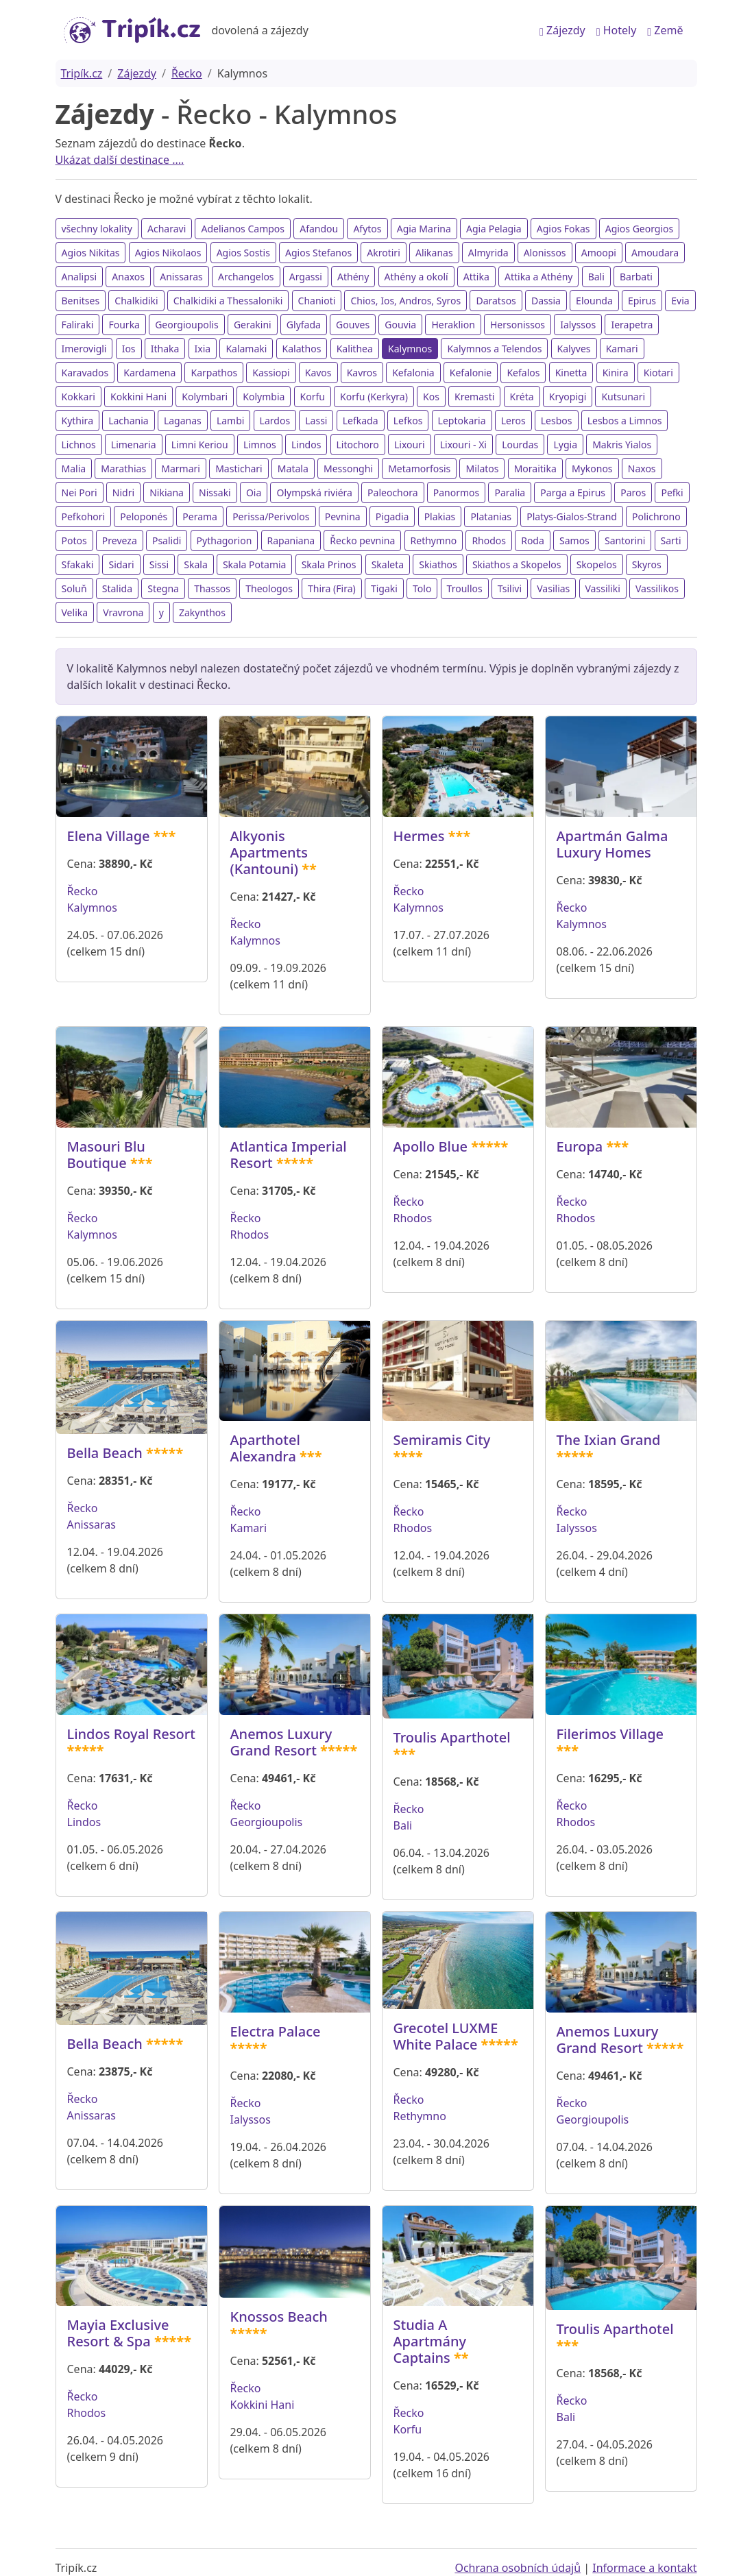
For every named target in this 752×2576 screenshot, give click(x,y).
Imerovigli (84, 348)
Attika (476, 276)
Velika (75, 612)
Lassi (316, 420)
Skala (195, 564)
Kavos (318, 372)
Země (665, 30)
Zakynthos (202, 612)
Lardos (275, 420)
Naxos (642, 468)
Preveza (119, 540)
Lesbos (556, 420)
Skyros (647, 564)
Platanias (490, 516)
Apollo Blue (430, 1146)
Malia (74, 468)
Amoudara (655, 252)
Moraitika (535, 468)
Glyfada (304, 324)
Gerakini (252, 324)
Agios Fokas (563, 228)
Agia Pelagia (494, 228)
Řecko (186, 73)
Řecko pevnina (362, 540)
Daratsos (496, 300)
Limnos (259, 444)
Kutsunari (623, 396)
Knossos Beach (279, 2316)
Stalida (117, 588)
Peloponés (143, 516)
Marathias (123, 468)
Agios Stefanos (318, 252)
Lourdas (520, 444)
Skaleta (388, 564)
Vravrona (123, 612)
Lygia (565, 444)
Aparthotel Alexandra (265, 1448)
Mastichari (239, 468)
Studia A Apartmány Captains (430, 2341)
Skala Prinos (329, 564)
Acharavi (166, 228)
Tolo (422, 588)
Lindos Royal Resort (131, 1734)
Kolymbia (263, 396)
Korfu (312, 396)
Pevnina (343, 516)
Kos (431, 396)
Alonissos (545, 252)
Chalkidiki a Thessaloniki (228, 300)
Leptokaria (462, 420)
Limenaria (133, 444)
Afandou (319, 228)
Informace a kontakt (644, 2567)
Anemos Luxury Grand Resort (281, 1742)
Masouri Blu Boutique (106, 1154)
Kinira (616, 372)
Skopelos (597, 564)
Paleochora (392, 492)
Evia (680, 300)
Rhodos (489, 540)
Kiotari (658, 372)
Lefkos (408, 420)
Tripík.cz (82, 73)
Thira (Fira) (332, 588)
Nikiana (166, 492)
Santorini (625, 540)
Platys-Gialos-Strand (571, 516)
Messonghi (348, 468)
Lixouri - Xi (463, 444)
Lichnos (79, 444)
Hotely (616, 30)
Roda (532, 540)
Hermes (419, 836)
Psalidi (166, 540)
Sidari (121, 564)
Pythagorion (224, 540)
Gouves (352, 324)
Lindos (306, 444)
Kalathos (302, 348)
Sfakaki (78, 564)
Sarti (671, 540)
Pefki (672, 492)
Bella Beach (105, 1453)
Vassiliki (602, 588)
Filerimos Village (610, 1734)
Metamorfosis (419, 468)
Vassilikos (657, 588)
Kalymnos (410, 348)
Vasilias (553, 588)
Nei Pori (79, 492)
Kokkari (78, 396)
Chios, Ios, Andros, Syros (405, 300)
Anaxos (128, 276)
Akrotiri (383, 252)
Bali (596, 276)
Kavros (362, 372)
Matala (293, 468)
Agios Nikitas (91, 252)
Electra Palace (275, 2031)
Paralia (509, 492)
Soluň (74, 588)
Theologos (269, 588)
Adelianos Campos (242, 228)
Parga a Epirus (572, 492)
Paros (633, 492)
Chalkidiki (136, 300)
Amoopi (598, 252)
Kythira (77, 420)
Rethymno (434, 540)
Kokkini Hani (138, 396)
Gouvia (400, 324)
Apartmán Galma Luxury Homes (612, 844)
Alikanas (434, 252)
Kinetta (571, 372)
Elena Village (108, 836)
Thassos (212, 588)
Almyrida (488, 252)
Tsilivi (510, 588)
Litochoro (358, 444)
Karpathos (214, 372)
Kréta (522, 396)
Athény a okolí (416, 276)
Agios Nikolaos (168, 252)
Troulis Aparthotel (452, 1737)
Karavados (85, 372)
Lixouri (409, 444)
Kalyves (574, 348)
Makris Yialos (621, 444)
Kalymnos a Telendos (494, 348)
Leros (513, 420)
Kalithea (355, 348)
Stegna (163, 588)
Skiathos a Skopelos (516, 564)
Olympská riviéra (314, 492)
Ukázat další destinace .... (120, 159)
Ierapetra (632, 324)
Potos (74, 540)
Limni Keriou (199, 444)
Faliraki (78, 324)
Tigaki (384, 588)
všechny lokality (97, 228)
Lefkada (360, 420)
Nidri (123, 492)
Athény (353, 276)
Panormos (456, 492)
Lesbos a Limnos (624, 420)
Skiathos (438, 564)
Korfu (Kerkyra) (374, 396)
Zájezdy (562, 30)
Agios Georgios (639, 228)
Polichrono (656, 516)
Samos (574, 540)
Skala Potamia (255, 564)
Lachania (128, 420)
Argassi (305, 276)
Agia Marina (424, 228)
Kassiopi (270, 372)
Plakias (440, 516)
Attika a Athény (538, 276)
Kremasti (474, 396)
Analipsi (79, 276)
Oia (253, 492)
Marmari (180, 468)
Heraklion (452, 324)
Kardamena (149, 372)
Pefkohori (84, 516)
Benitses (81, 300)
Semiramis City (442, 1440)
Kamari (622, 348)
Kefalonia (413, 372)
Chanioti (317, 300)
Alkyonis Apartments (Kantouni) (269, 852)
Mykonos (592, 468)
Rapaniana (291, 540)
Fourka (124, 324)
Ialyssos (578, 324)
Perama (199, 516)
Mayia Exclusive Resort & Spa (118, 2333)
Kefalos (523, 372)
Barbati (636, 276)
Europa (580, 1146)
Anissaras (181, 276)
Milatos (481, 468)
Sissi (159, 564)
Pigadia (392, 516)
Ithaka (165, 348)
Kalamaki (246, 348)
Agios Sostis (243, 252)
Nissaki (215, 492)
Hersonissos (517, 324)
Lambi (231, 420)
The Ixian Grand (609, 1440)
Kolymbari (205, 396)
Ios (129, 348)
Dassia (546, 300)
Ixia (203, 348)
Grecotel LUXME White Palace (445, 2036)
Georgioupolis (187, 324)
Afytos (367, 228)
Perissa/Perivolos (270, 516)
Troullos (465, 588)
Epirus (642, 300)
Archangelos (246, 276)
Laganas (183, 420)
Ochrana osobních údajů (517, 2567)
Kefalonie (471, 372)
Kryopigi (568, 396)
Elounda (594, 300)
